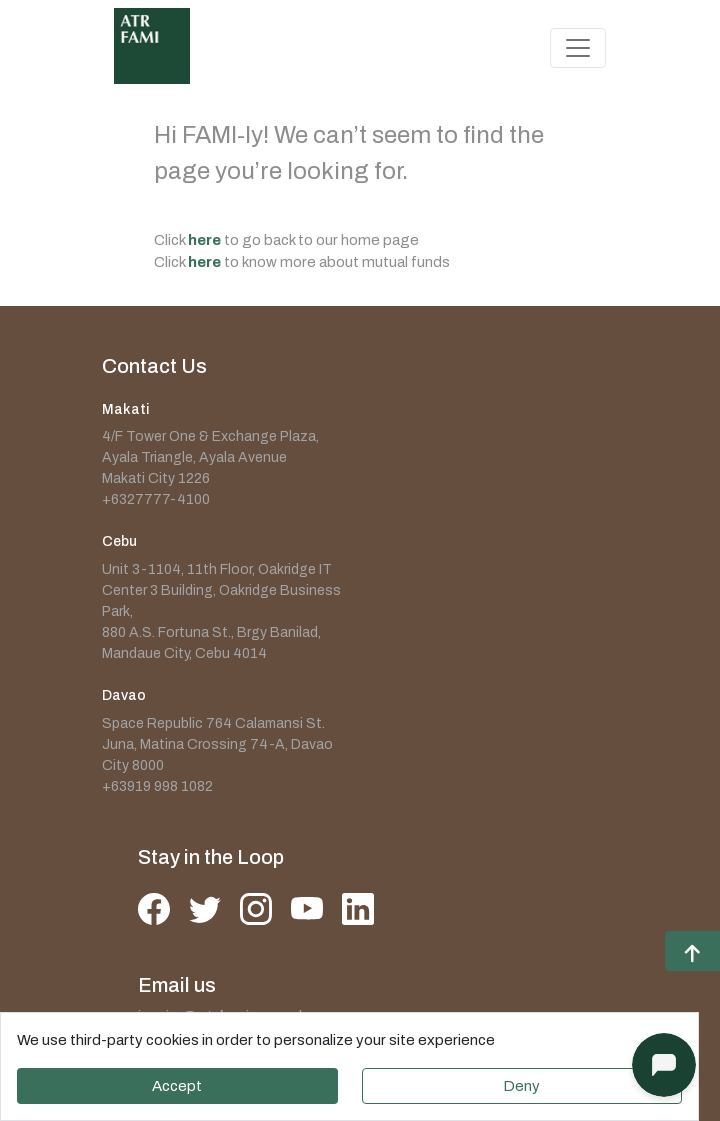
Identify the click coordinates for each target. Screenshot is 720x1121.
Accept (177, 1086)
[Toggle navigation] (578, 48)
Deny (521, 1086)
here (204, 240)
